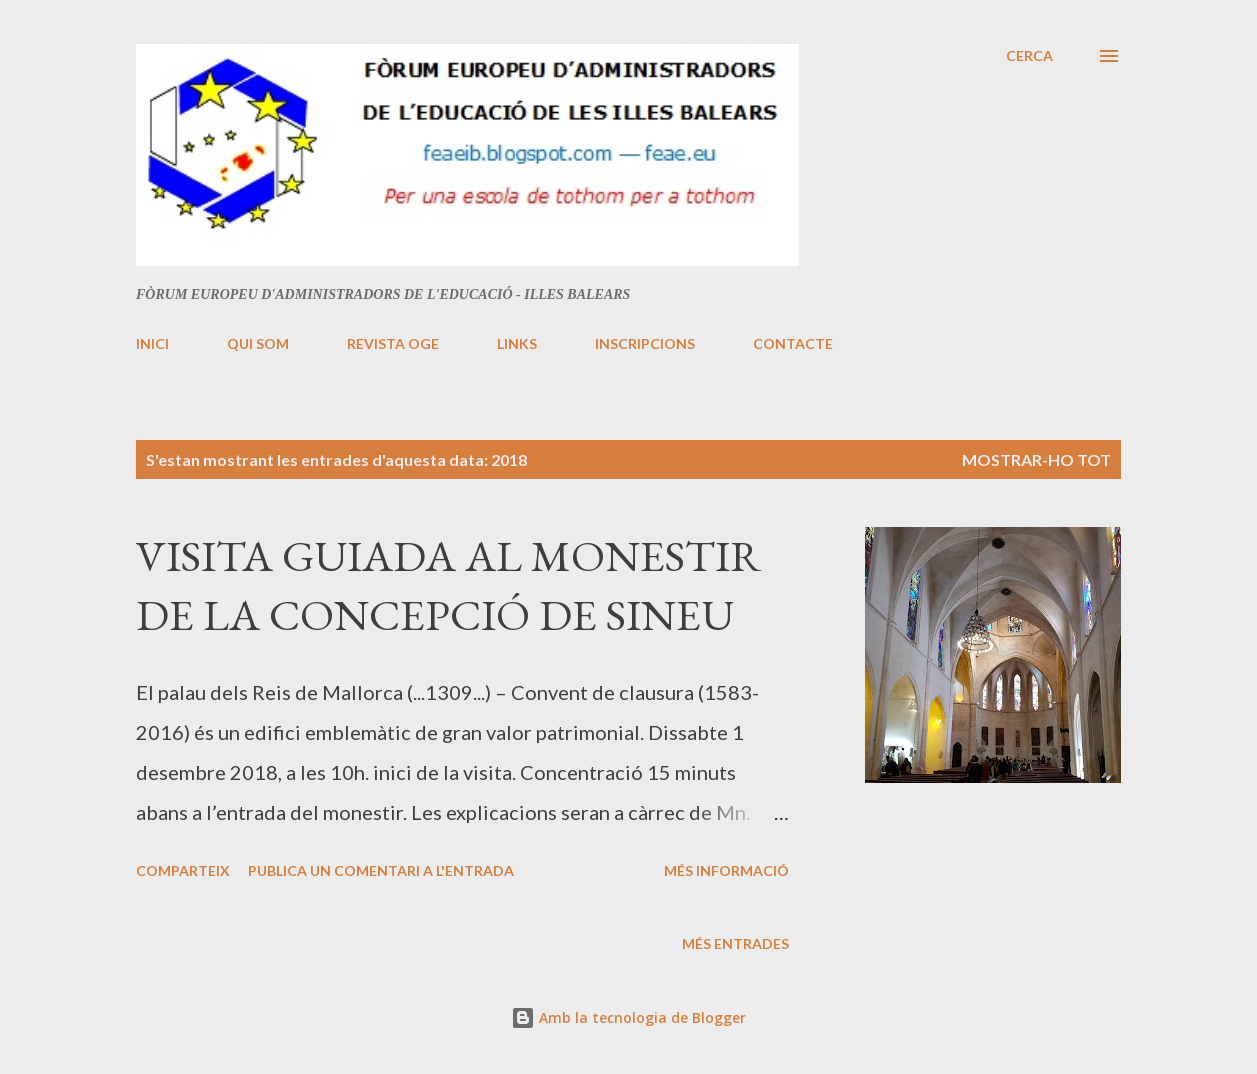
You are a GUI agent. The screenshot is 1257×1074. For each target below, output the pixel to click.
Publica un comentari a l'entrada (381, 870)
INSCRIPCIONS (645, 343)
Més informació (726, 870)
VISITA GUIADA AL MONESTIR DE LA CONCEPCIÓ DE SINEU (448, 585)
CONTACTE (793, 343)
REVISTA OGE (393, 343)
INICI (152, 343)
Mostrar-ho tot (1036, 459)
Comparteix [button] (183, 870)
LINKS (517, 343)
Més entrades (735, 943)
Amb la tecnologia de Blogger (628, 1017)
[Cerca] (1029, 56)
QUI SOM (258, 343)
